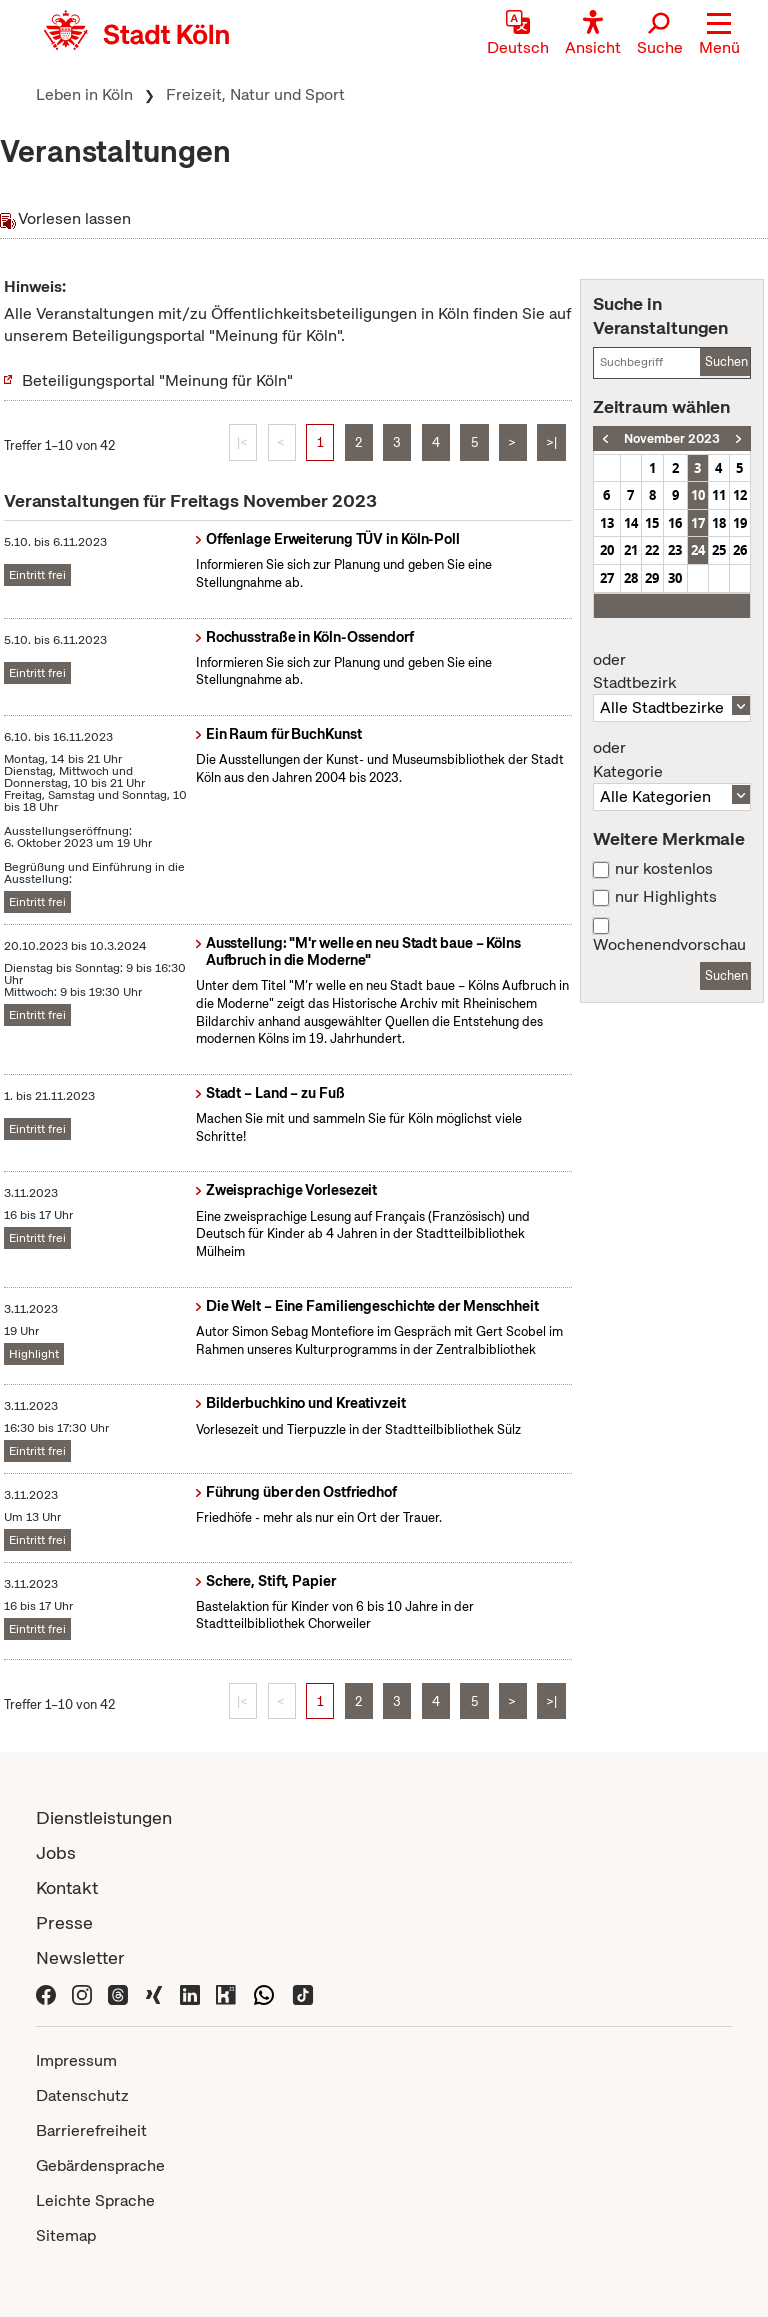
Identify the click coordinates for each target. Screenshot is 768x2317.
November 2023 (672, 438)
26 (740, 550)
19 (740, 523)
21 (631, 550)
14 (631, 523)
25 (719, 550)
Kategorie (672, 760)
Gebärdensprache (100, 2165)
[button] (719, 35)
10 (698, 495)
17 (698, 523)
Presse (64, 1922)
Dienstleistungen (104, 1817)
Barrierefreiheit (91, 2130)
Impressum (76, 2060)
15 (652, 523)
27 (607, 578)
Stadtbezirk (672, 672)
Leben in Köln (84, 94)
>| (551, 442)
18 (719, 523)
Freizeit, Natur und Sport (255, 94)
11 (719, 495)
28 (631, 578)
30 (675, 578)
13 (607, 523)
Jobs (56, 1852)
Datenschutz (82, 2095)
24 (698, 550)
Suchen (726, 361)
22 (652, 550)
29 (652, 578)
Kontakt (67, 1887)
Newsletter (80, 1957)
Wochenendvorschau (669, 945)
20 (607, 550)
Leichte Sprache (95, 2200)
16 (675, 523)
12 (740, 495)
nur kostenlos (664, 869)
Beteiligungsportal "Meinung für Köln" (157, 380)
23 (675, 550)
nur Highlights (666, 897)
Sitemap (66, 2235)
